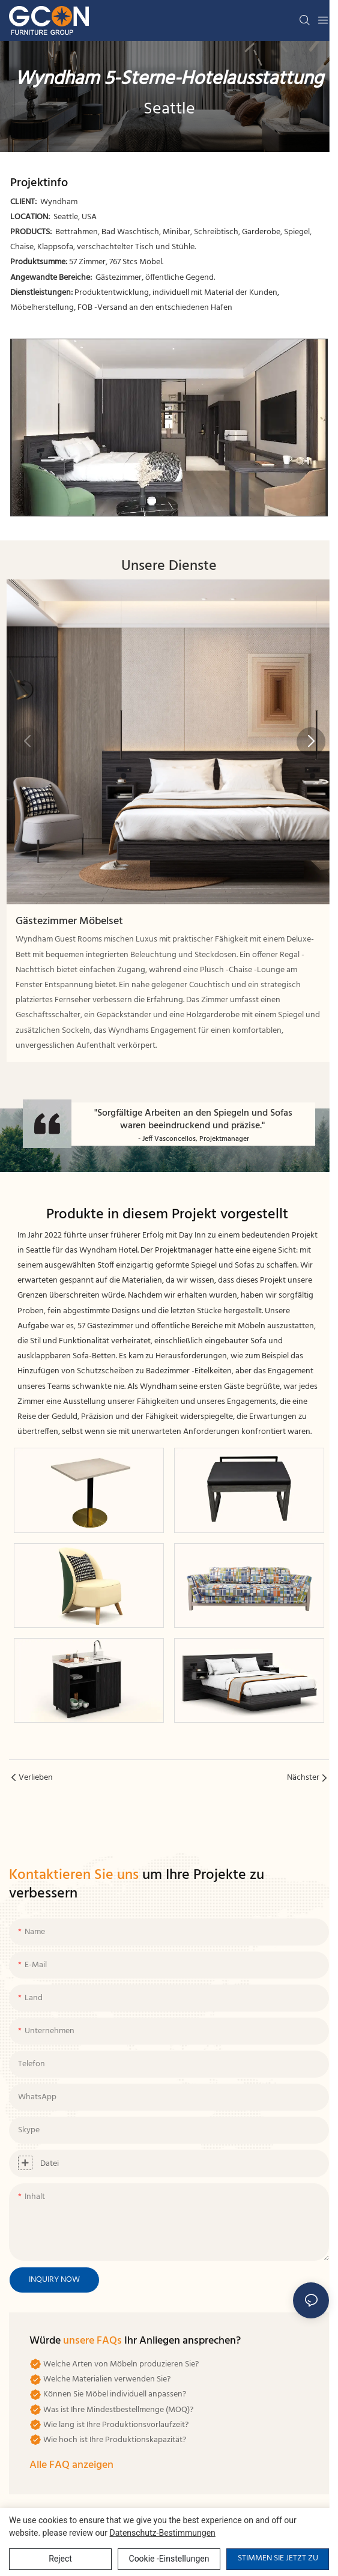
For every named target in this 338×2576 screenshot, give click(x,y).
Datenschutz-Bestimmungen (163, 2533)
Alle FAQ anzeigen (71, 2465)
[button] (311, 741)
